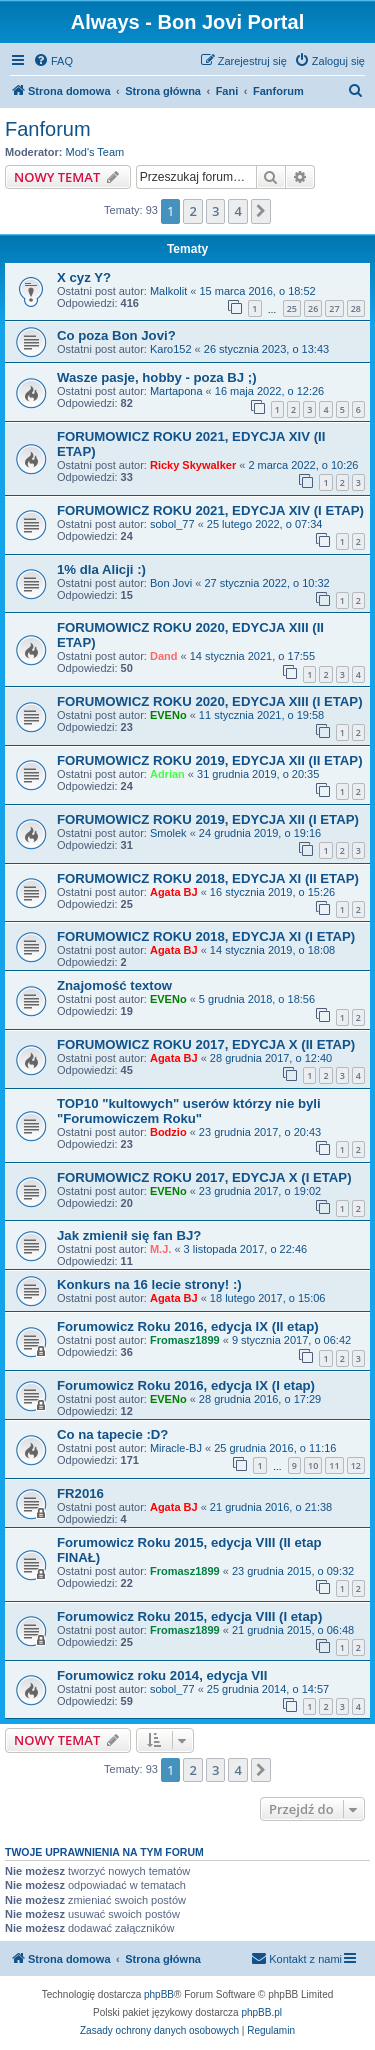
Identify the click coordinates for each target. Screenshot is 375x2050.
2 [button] (192, 211)
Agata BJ (174, 892)
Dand (164, 656)
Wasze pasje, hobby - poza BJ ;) (157, 377)
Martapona (176, 391)
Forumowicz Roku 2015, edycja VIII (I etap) (189, 1616)
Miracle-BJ (176, 1448)
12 (356, 1465)
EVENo (168, 715)
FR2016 (80, 1493)
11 (334, 1465)
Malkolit (168, 291)
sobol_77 (172, 524)
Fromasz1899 (185, 1340)
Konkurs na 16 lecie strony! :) (149, 1284)
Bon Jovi (171, 583)
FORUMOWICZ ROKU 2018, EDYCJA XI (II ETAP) (208, 878)
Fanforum (48, 129)
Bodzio (168, 1132)
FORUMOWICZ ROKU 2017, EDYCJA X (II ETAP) (206, 1044)
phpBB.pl (261, 2012)
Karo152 (171, 349)
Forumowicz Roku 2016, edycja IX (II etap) (188, 1326)
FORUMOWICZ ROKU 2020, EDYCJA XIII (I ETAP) (210, 701)
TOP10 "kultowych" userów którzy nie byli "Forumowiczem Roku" (189, 1111)
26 (313, 308)
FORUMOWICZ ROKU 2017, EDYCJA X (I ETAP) (204, 1177)
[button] (261, 211)
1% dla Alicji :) (101, 569)
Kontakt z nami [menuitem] (296, 1958)
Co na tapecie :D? (112, 1434)
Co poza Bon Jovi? (116, 335)
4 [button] (237, 211)
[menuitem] (53, 61)
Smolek (168, 833)
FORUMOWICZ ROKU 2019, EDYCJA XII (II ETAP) (210, 760)
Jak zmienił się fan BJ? (129, 1235)
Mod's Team (95, 152)
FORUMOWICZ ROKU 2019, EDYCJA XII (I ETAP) (208, 819)
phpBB (159, 1994)
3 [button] (215, 211)
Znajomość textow (114, 985)
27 (334, 308)
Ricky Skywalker (193, 465)
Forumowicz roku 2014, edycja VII (162, 1675)
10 (313, 1465)
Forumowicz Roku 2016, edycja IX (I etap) (186, 1385)
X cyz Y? (84, 277)
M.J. (160, 1249)
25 (292, 308)
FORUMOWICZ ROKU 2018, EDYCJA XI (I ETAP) (206, 936)
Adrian (167, 774)
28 (356, 308)
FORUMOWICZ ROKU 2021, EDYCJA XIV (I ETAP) (210, 510)
